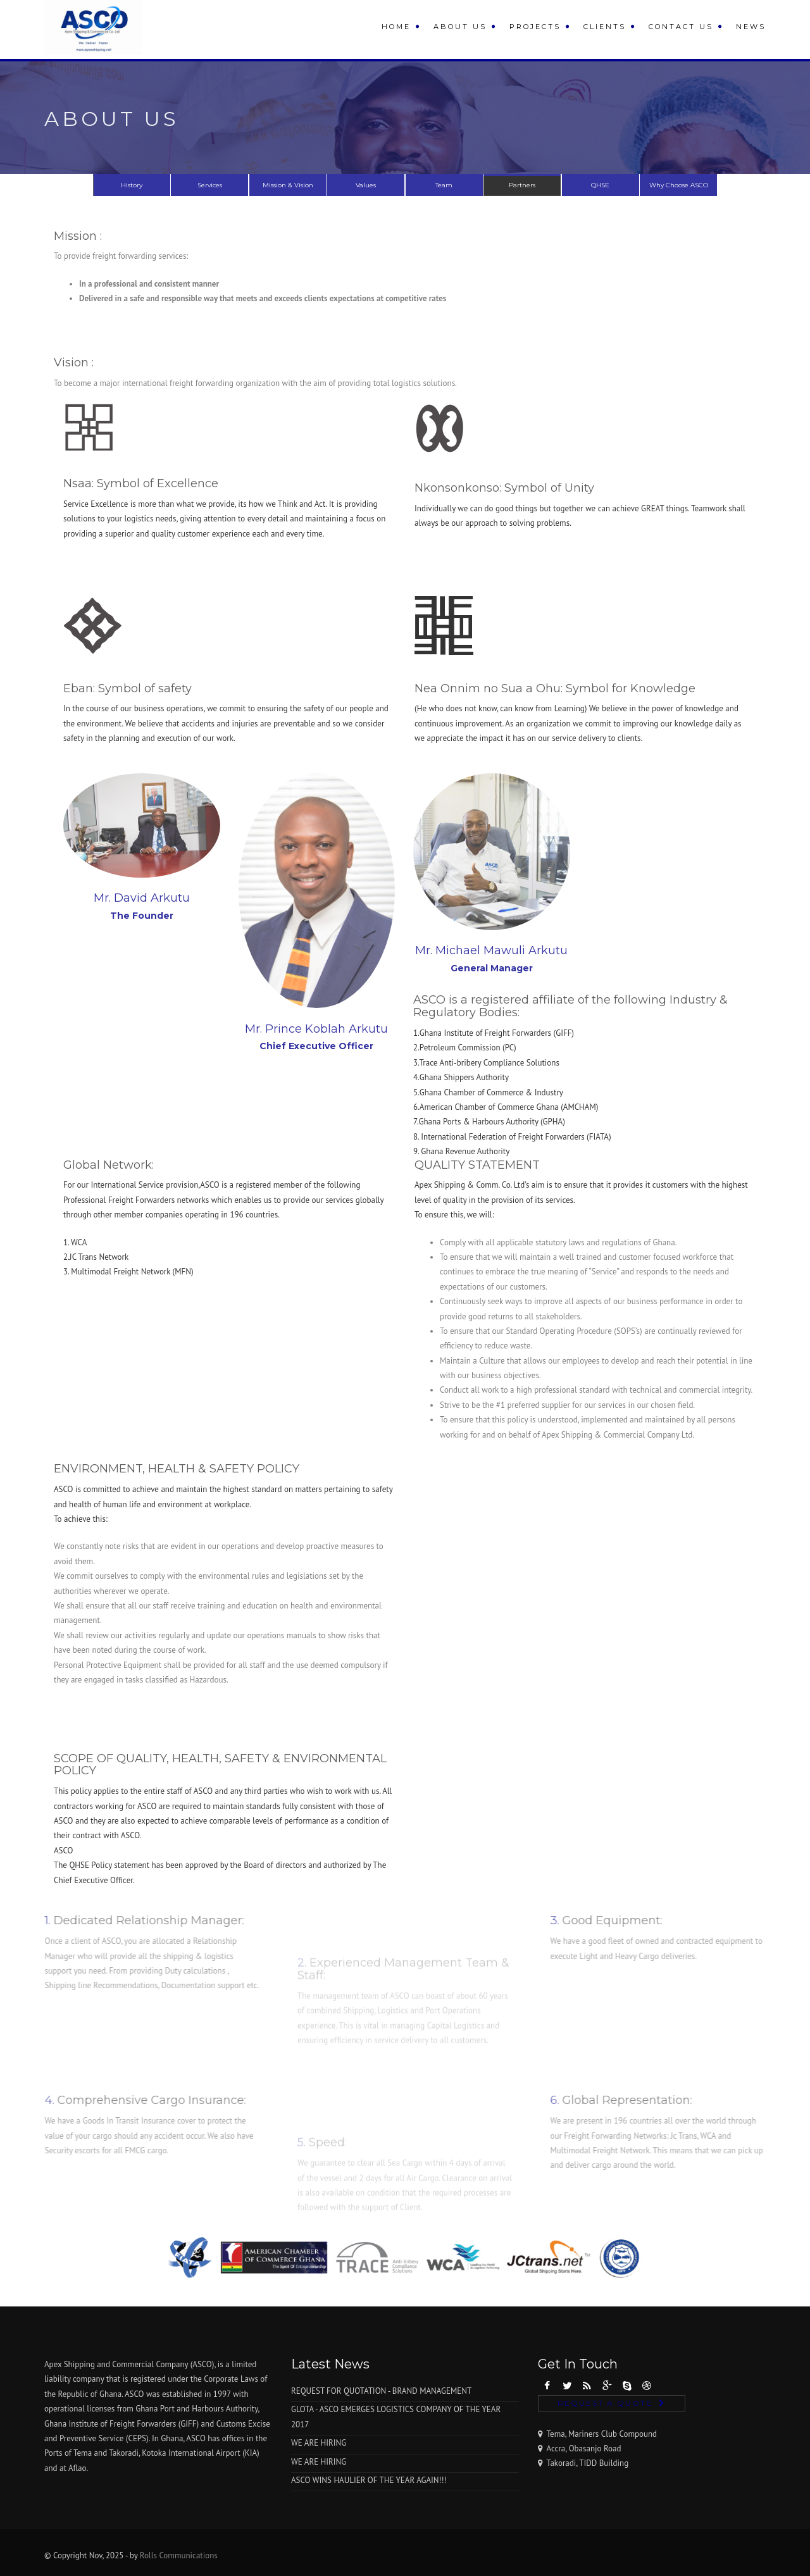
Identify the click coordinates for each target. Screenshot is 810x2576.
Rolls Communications (179, 2555)
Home (396, 26)
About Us (460, 26)
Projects (535, 26)
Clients (604, 26)
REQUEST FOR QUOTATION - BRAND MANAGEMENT (381, 2391)
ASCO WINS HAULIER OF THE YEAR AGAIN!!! (368, 2480)
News (751, 26)
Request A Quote (605, 2403)
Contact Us (681, 26)
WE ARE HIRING (318, 2442)
